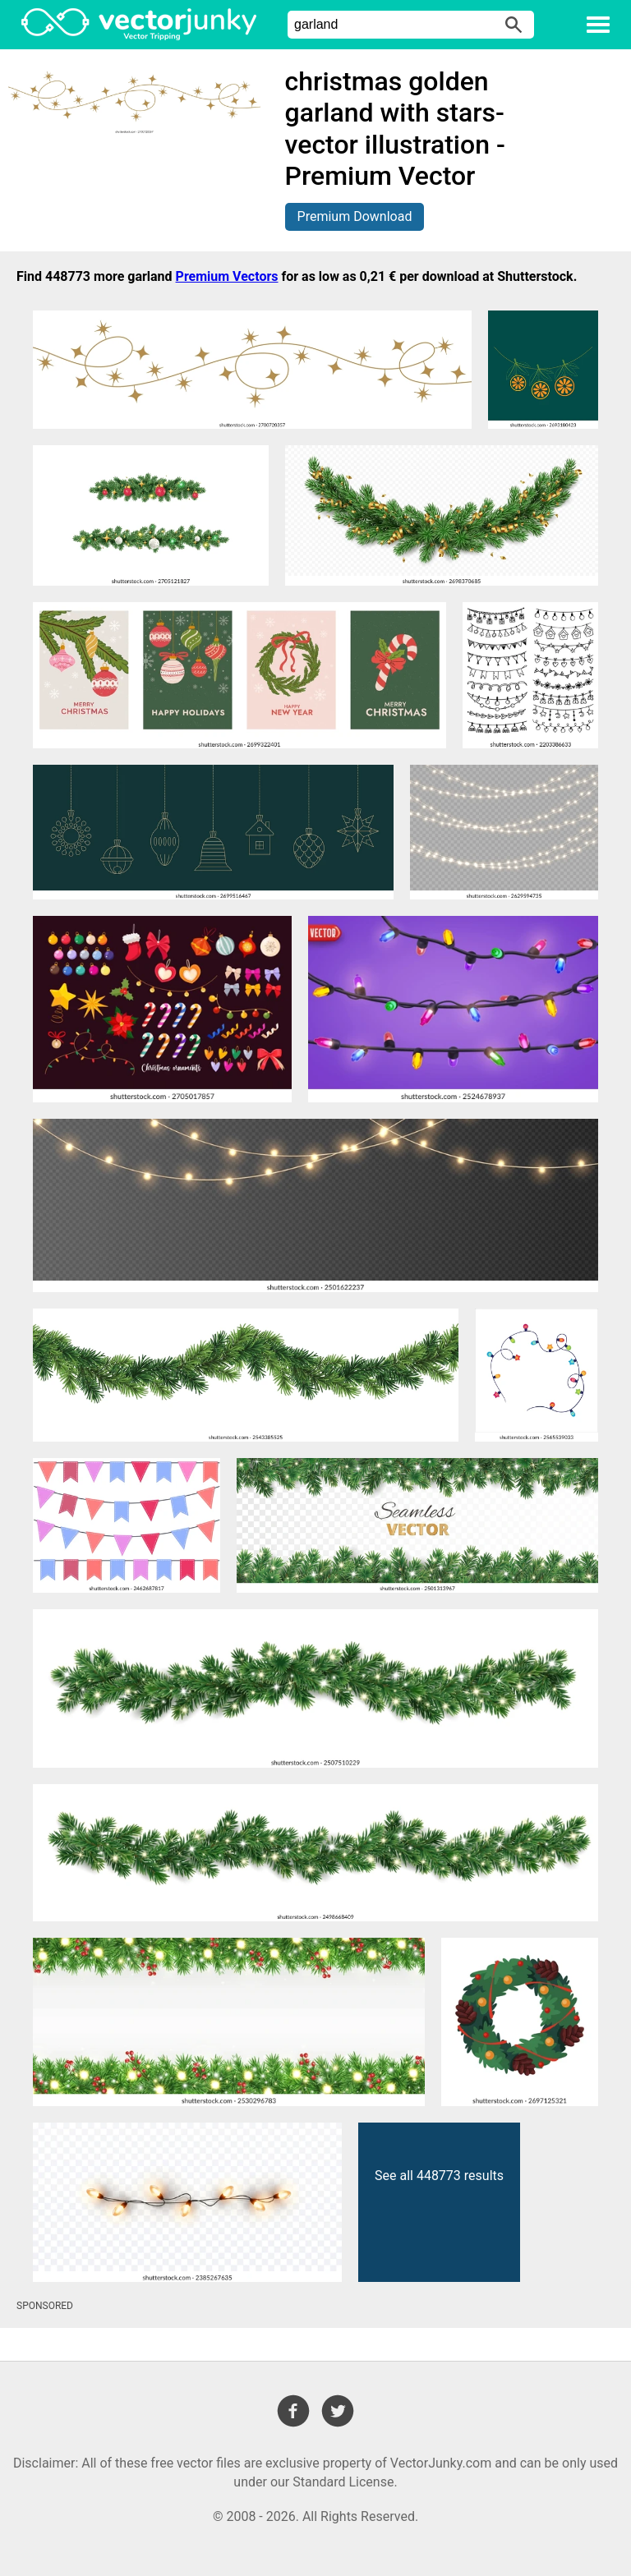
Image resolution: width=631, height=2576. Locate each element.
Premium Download (354, 216)
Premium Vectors (227, 276)
